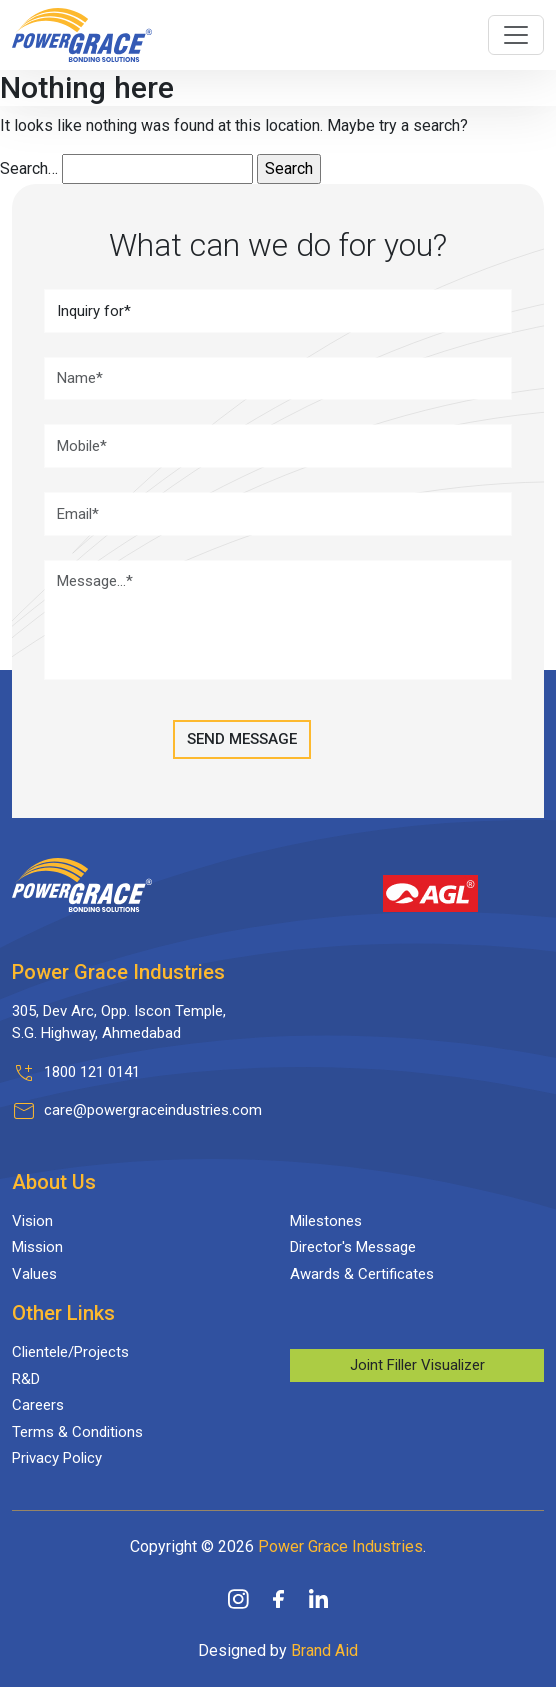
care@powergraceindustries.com (153, 1110)
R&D (26, 1379)
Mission (37, 1247)
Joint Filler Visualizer (417, 1365)
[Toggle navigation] (516, 35)
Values (34, 1274)
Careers (38, 1405)
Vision (32, 1221)
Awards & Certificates (362, 1274)
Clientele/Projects (70, 1352)
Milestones (326, 1221)
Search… (29, 168)
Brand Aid (324, 1650)
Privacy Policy (57, 1458)
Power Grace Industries (340, 1546)
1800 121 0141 (92, 1072)
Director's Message (353, 1247)
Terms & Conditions (77, 1432)
